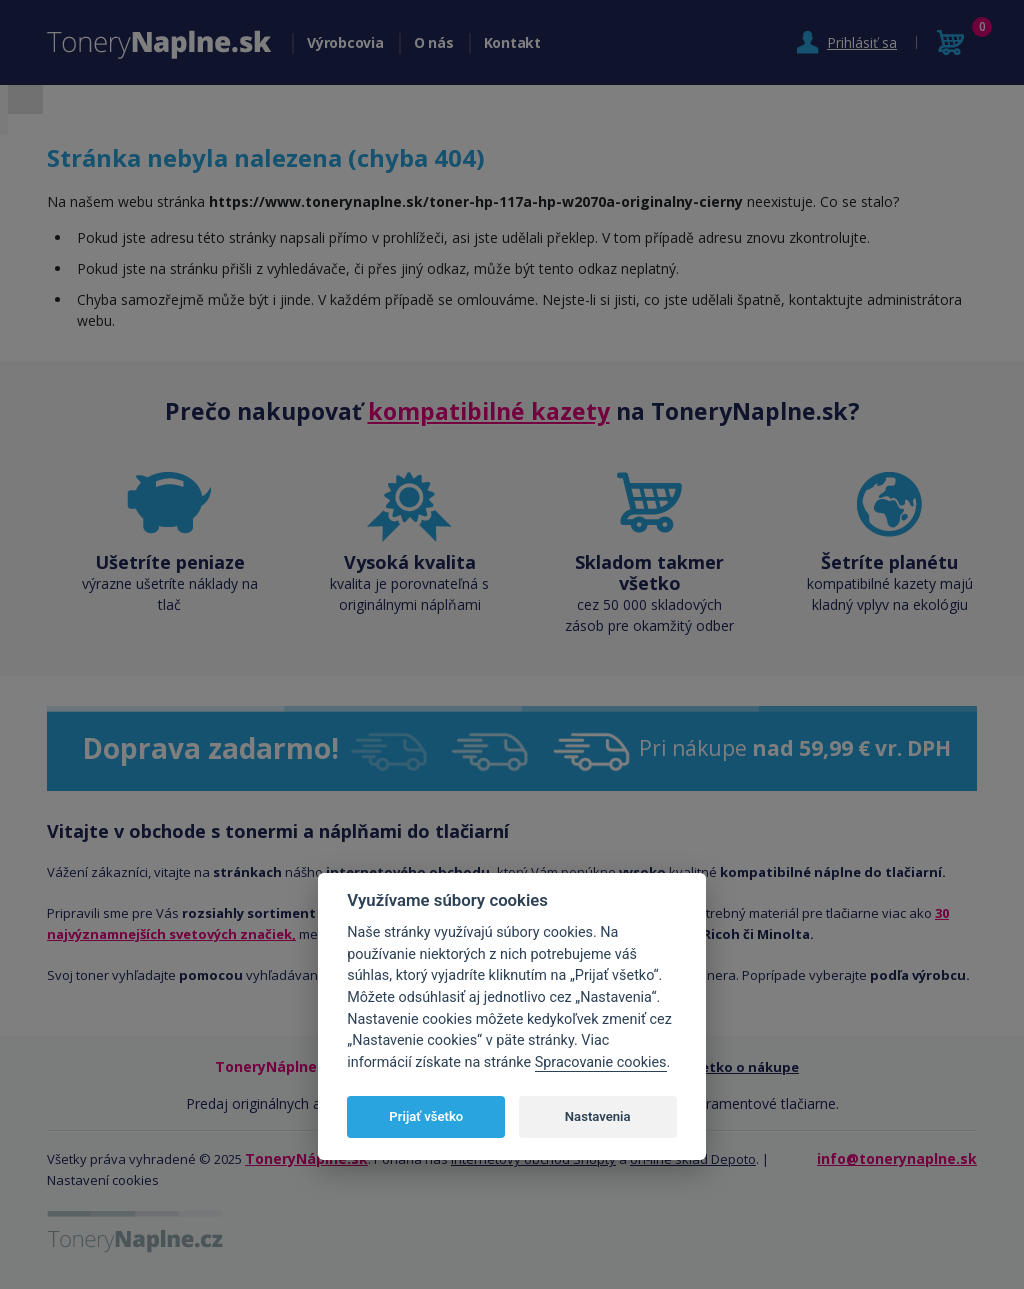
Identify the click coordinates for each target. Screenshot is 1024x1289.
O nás (434, 42)
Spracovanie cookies (601, 1062)
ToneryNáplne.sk (306, 1158)
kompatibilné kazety (489, 411)
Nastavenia (598, 1116)
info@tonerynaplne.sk (897, 1158)
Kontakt (512, 42)
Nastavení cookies (103, 1180)
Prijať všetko (426, 1116)
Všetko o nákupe (743, 1067)
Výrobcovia (345, 42)
